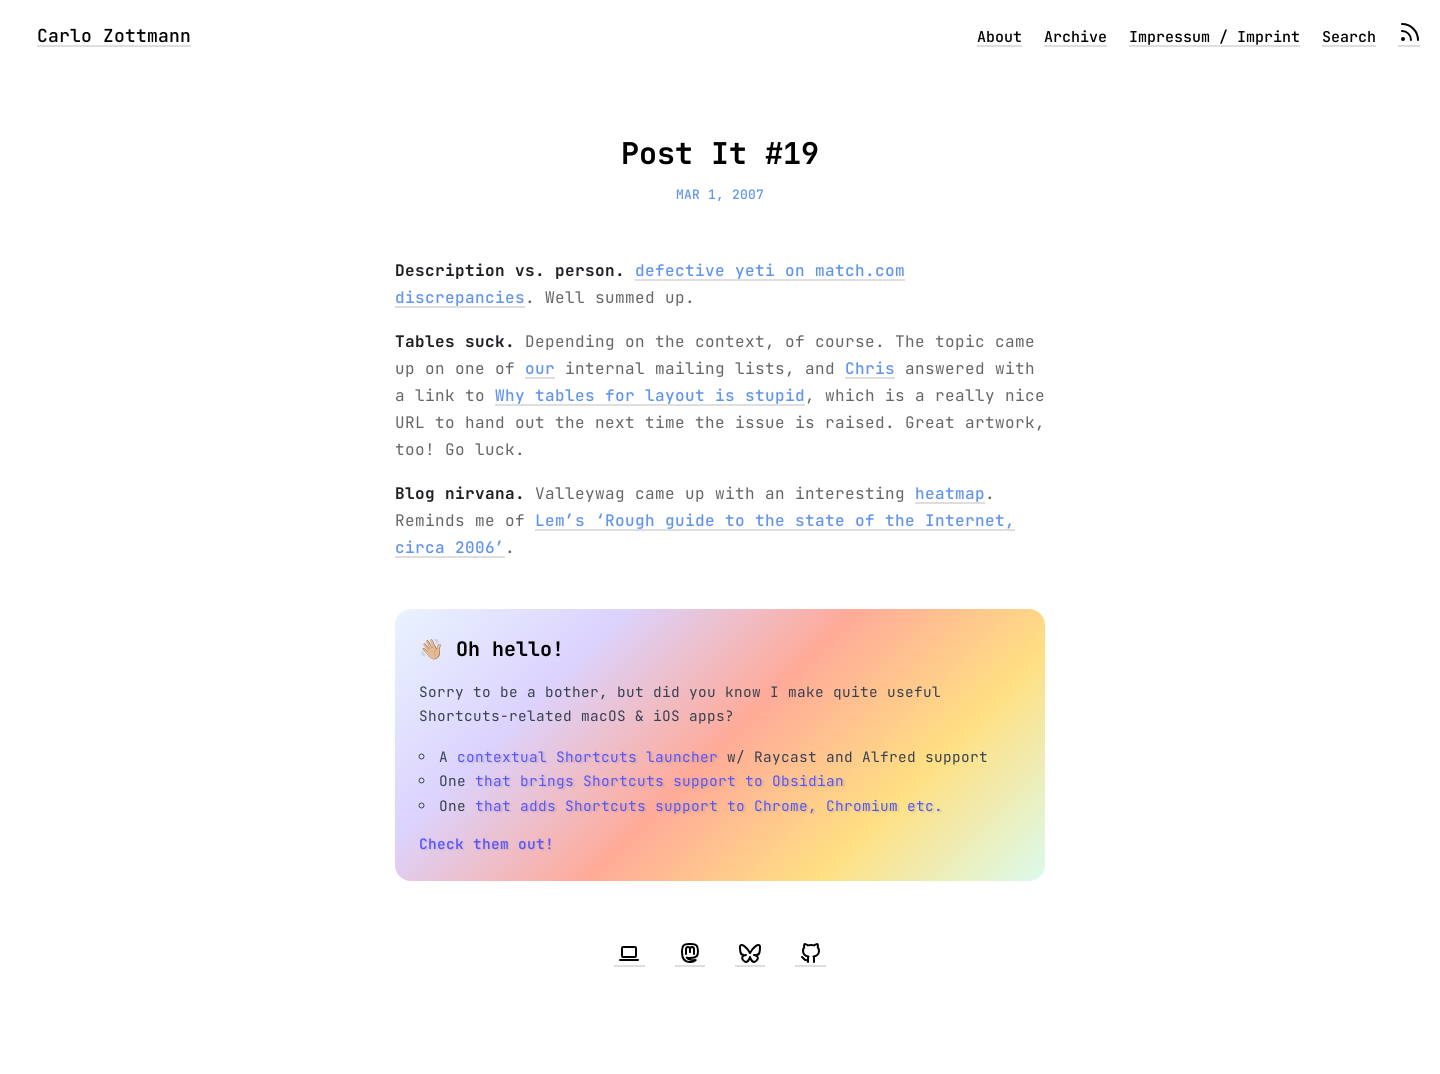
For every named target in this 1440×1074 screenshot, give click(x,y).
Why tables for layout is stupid (650, 395)
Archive (1075, 37)
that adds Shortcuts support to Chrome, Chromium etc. (709, 805)
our (540, 368)
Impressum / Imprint (1214, 37)
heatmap (950, 493)
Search (1349, 37)
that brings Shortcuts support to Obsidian (659, 780)
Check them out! (486, 843)
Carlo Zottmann (114, 35)
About (999, 37)
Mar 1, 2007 (720, 194)
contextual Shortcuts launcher (587, 756)
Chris (870, 368)
